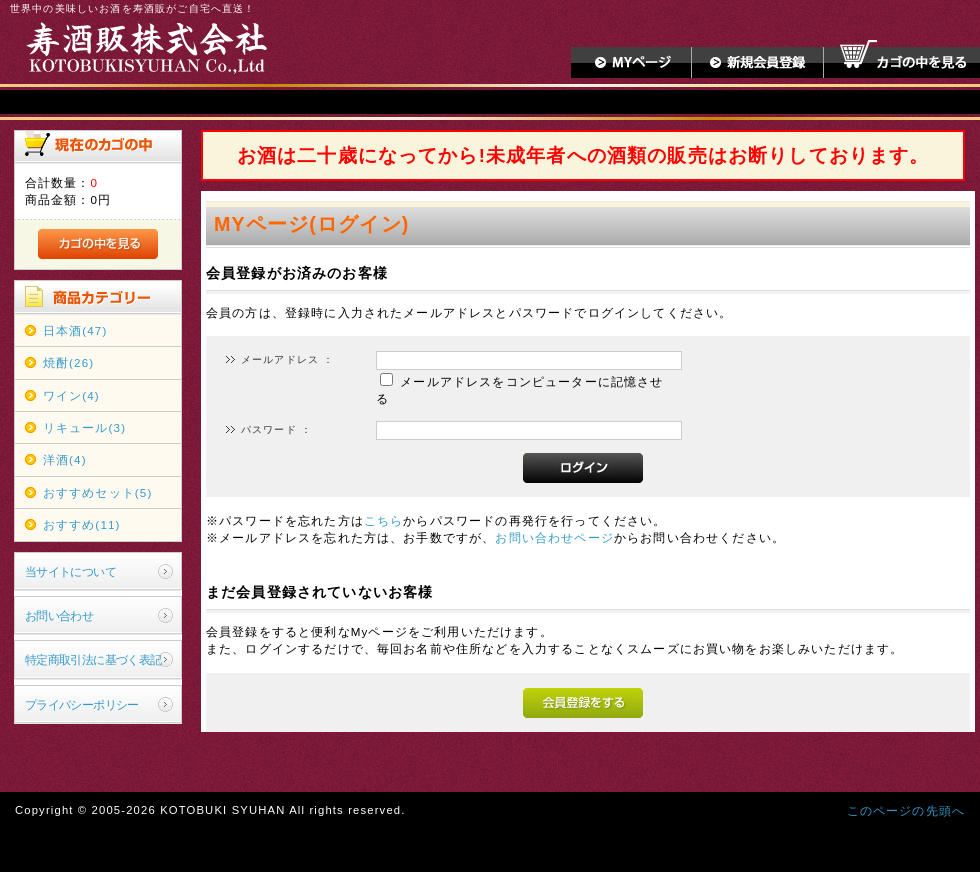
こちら (383, 520)
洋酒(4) (65, 459)
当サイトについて (70, 571)
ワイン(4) (71, 395)
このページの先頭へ (906, 810)
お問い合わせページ (554, 537)
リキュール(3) (84, 427)
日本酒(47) (75, 330)
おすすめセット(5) (98, 492)
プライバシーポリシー (82, 704)
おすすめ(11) (82, 524)
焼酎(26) (69, 362)
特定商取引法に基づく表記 (93, 659)
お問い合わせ (59, 615)
